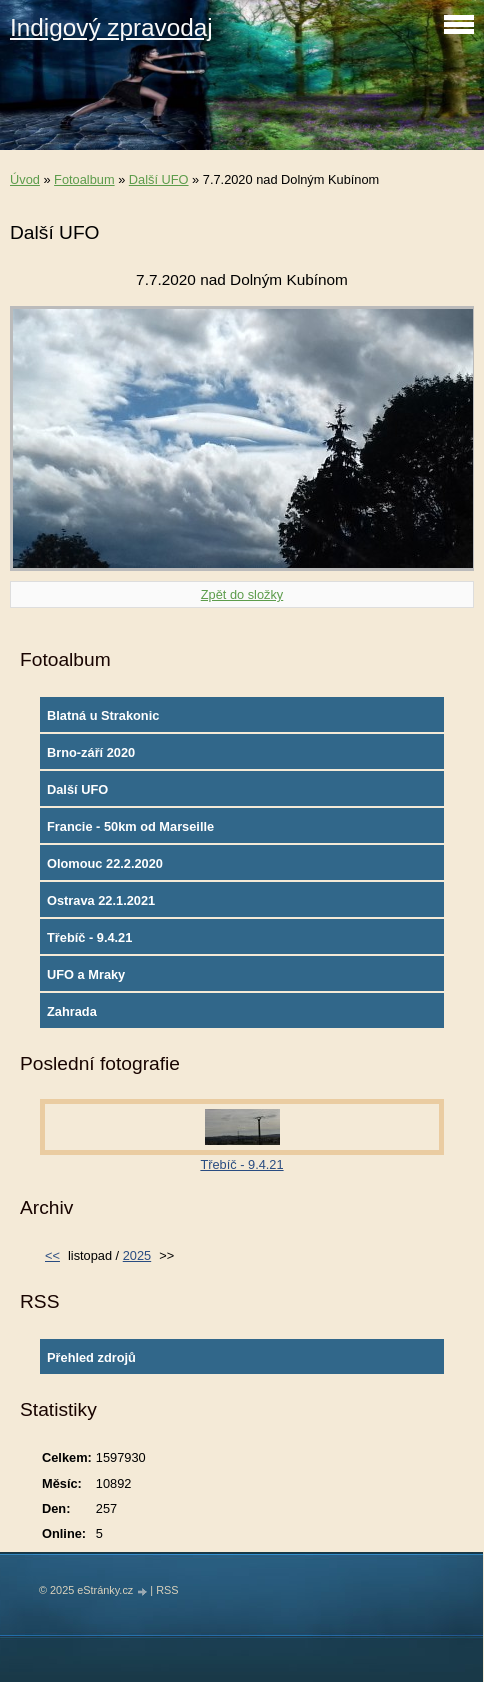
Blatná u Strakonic (103, 715)
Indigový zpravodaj (111, 27)
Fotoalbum (84, 179)
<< (52, 1255)
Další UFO (159, 179)
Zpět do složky (242, 594)
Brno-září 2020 (91, 752)
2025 (137, 1255)
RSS (167, 1590)
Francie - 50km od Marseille (130, 826)
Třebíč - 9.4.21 (89, 937)
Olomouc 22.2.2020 (105, 863)
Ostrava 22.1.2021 (101, 900)
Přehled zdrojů (91, 1357)
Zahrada (72, 1011)
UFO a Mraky (86, 974)
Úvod (25, 179)
